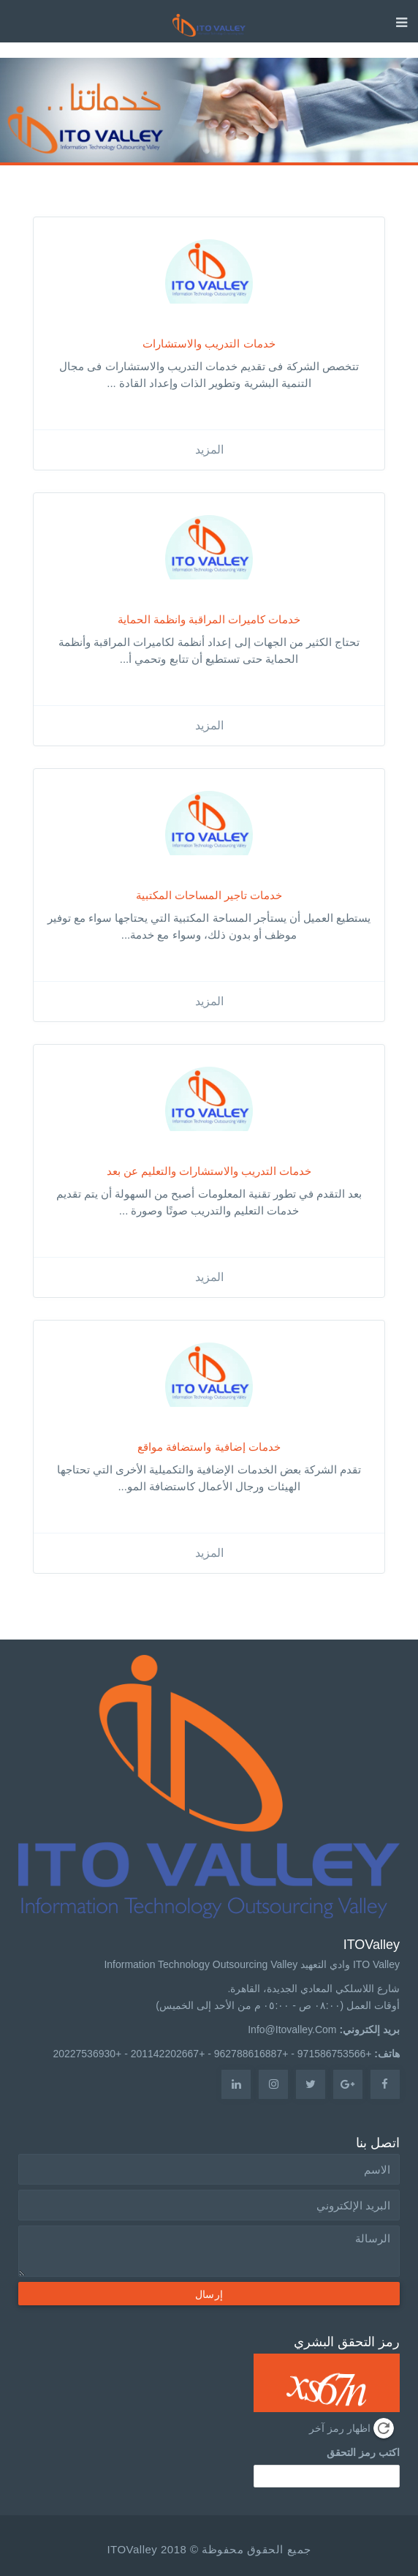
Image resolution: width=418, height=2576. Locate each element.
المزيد (209, 449)
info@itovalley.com (292, 2029)
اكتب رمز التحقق (363, 2452)
